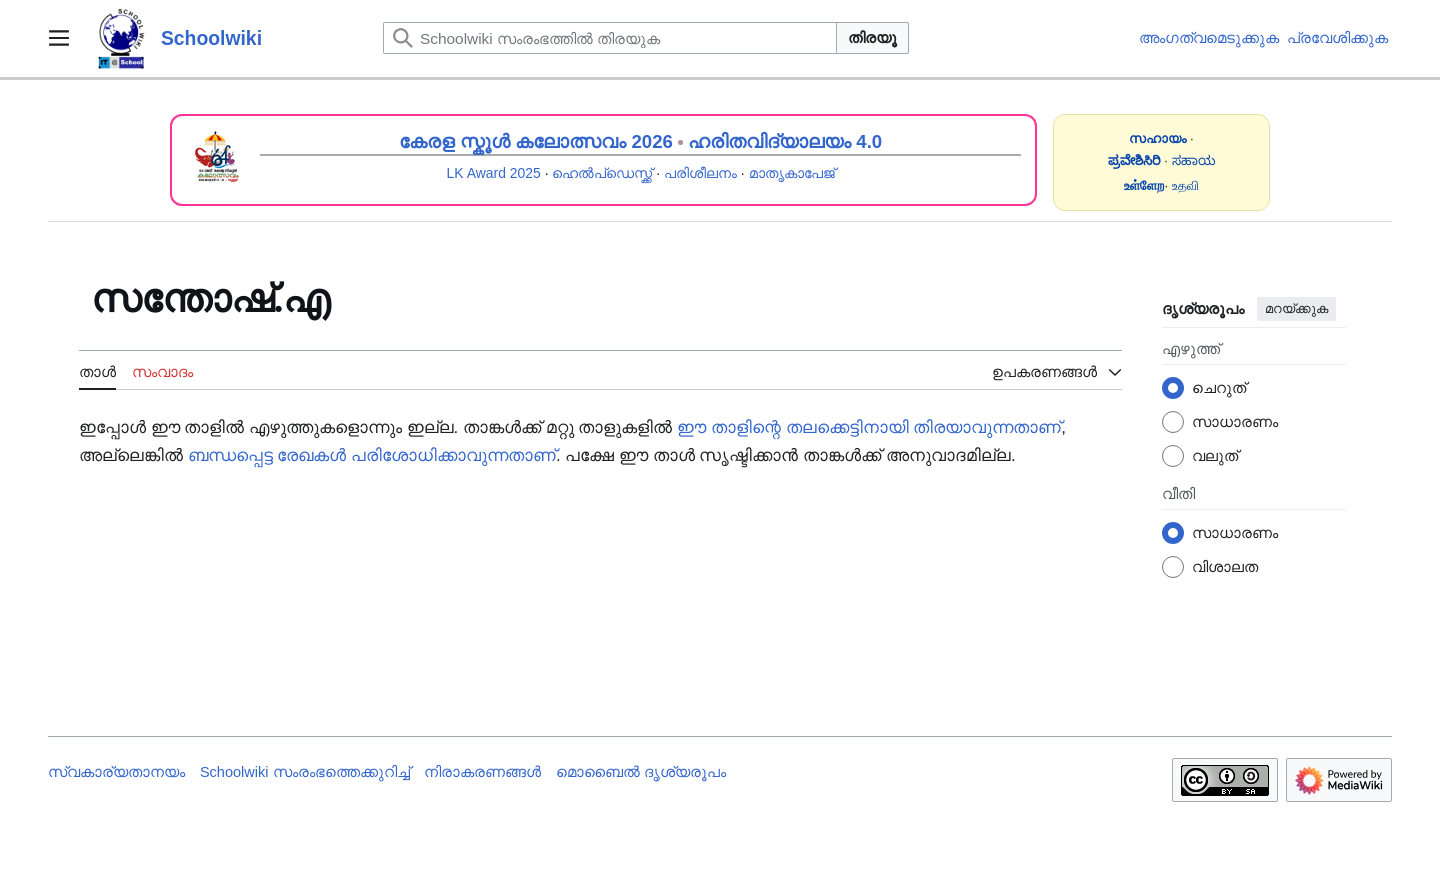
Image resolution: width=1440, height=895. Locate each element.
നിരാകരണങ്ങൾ (482, 772)
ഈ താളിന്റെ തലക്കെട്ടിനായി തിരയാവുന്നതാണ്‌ (869, 427)
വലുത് (1215, 455)
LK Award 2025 (494, 173)
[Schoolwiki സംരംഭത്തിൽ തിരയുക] (610, 38)
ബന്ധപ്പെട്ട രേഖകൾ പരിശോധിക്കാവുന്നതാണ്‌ (372, 455)
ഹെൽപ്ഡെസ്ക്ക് (602, 173)
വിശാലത (1225, 566)
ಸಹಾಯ (1194, 160)
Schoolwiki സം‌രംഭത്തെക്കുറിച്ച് (305, 772)
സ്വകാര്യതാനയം (116, 772)
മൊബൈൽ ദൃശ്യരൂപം (641, 772)
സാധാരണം (1235, 421)
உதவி (1185, 185)
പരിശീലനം (700, 173)
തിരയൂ (872, 37)
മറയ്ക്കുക (1296, 308)
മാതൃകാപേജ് (792, 173)
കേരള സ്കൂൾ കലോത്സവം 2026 (536, 141)
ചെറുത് (1219, 387)
